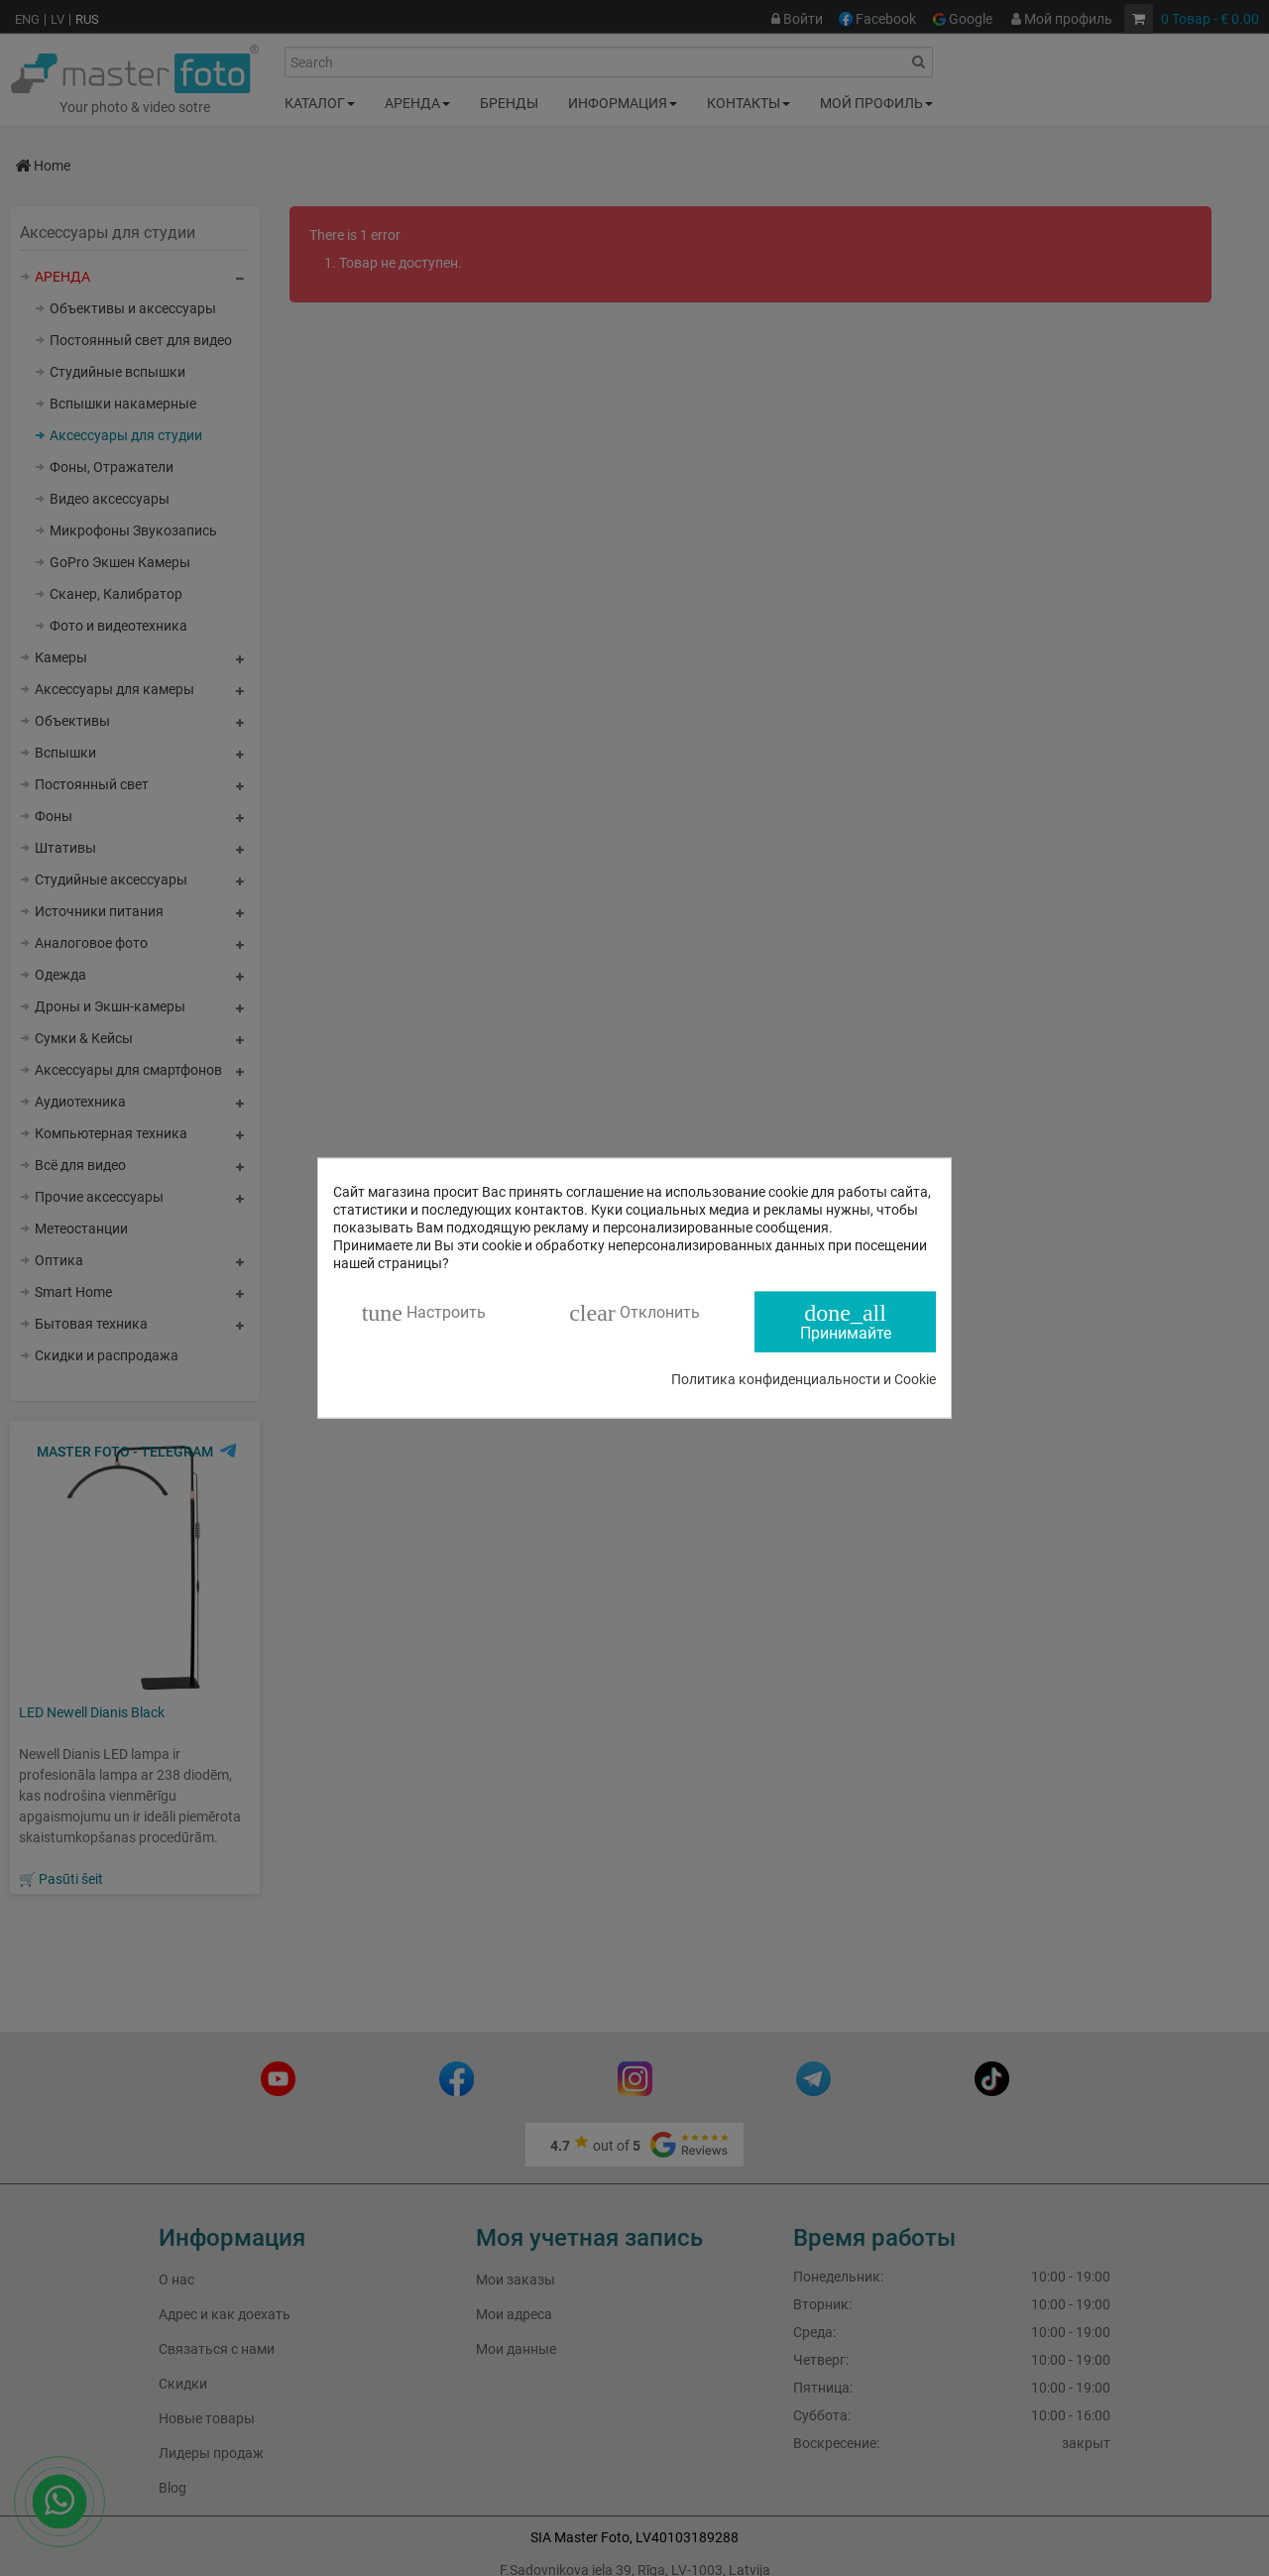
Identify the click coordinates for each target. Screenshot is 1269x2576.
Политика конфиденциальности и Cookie (803, 1378)
